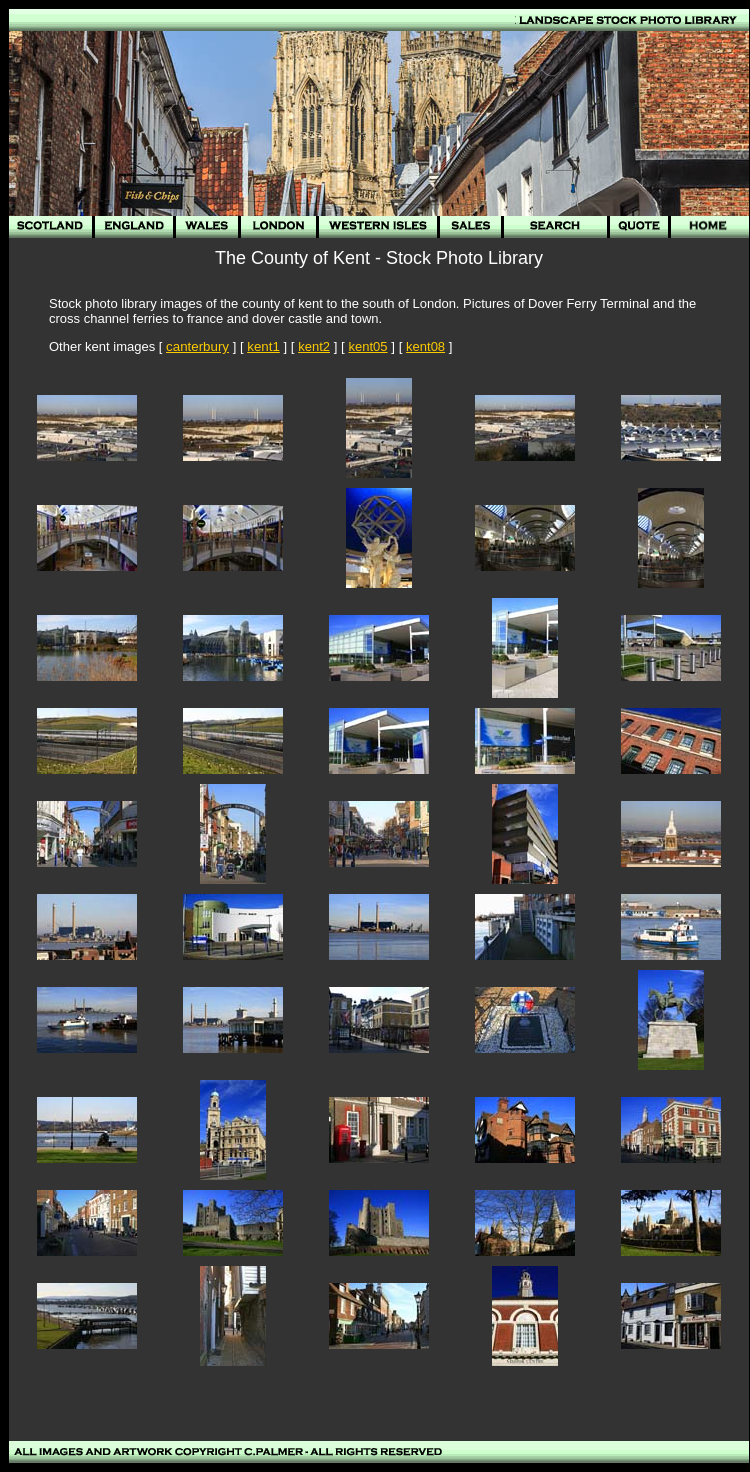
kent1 (263, 346)
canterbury (197, 346)
